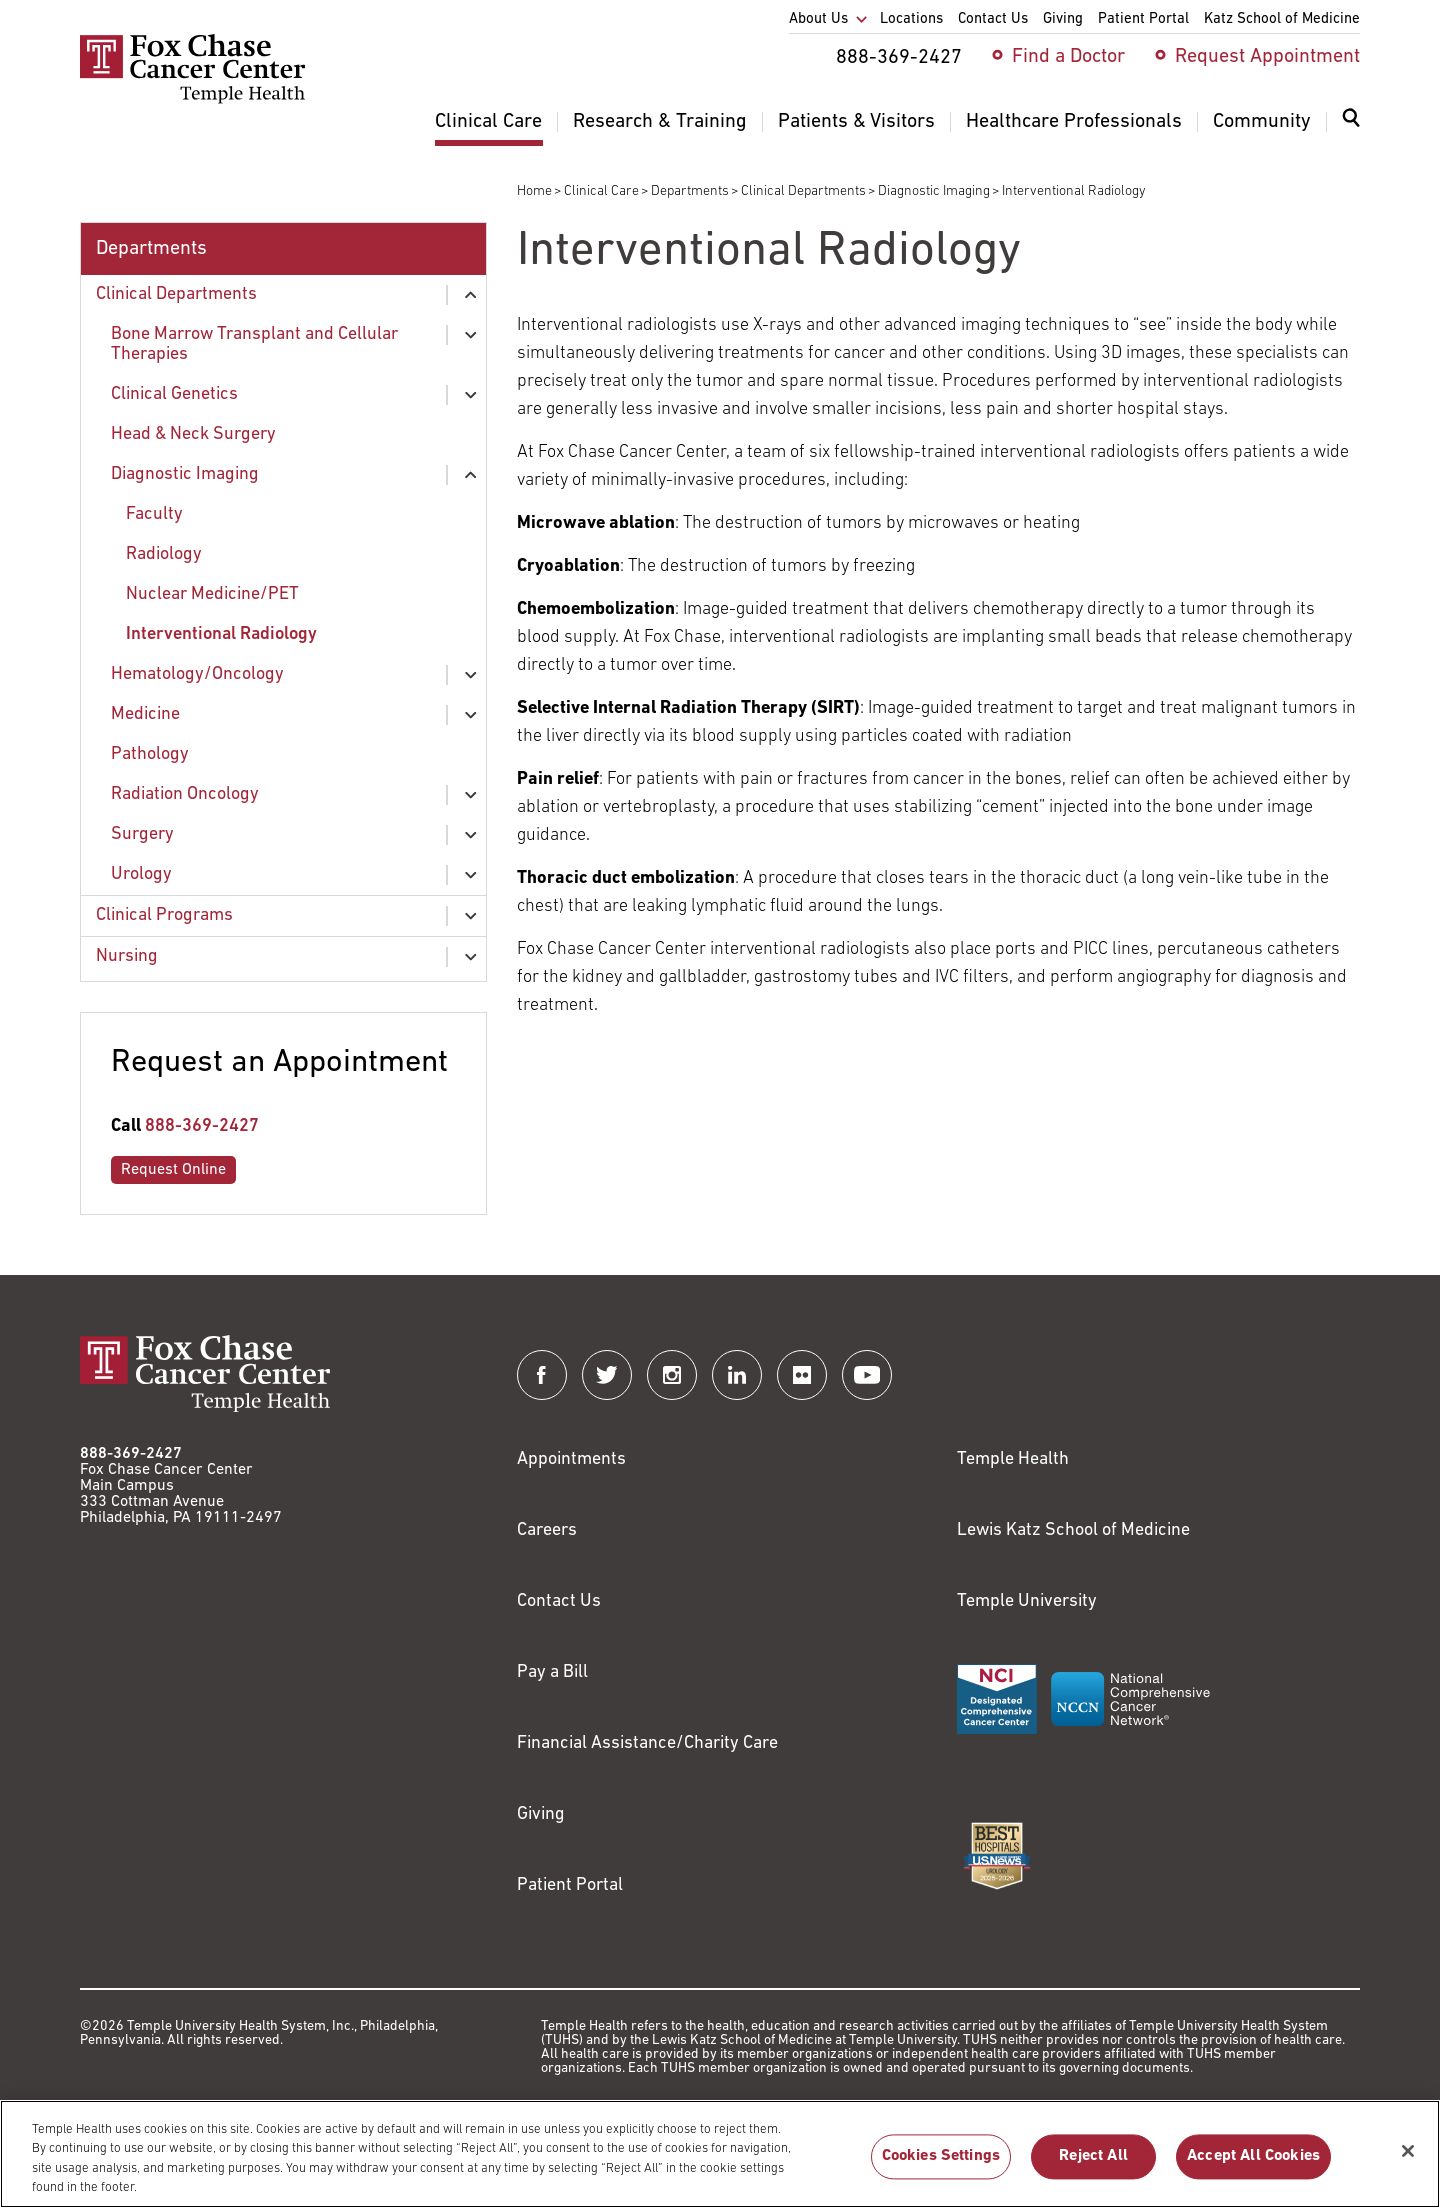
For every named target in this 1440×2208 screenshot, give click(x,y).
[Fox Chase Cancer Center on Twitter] (607, 1375)
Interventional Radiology (221, 634)
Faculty (154, 514)
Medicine (145, 714)
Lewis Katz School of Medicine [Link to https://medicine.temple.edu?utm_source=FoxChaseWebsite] (1073, 1530)
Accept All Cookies (1253, 2167)
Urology (141, 874)
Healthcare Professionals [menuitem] (1074, 122)
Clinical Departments (803, 191)
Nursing (127, 956)
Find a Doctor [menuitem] (1068, 57)
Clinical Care (601, 191)
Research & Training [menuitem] (660, 122)
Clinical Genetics (174, 394)
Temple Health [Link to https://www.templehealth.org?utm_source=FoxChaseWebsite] (1013, 1459)
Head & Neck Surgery (193, 434)
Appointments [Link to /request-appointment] (571, 1459)
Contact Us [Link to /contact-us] (559, 1601)
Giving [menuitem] (1063, 19)
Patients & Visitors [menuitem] (856, 122)
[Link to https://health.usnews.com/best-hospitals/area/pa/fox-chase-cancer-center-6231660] (997, 1856)
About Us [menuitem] (818, 19)
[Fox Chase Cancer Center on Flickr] (802, 1375)
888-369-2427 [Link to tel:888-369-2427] (202, 1126)
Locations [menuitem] (911, 19)
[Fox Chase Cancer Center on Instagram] (672, 1375)
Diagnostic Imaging (934, 191)
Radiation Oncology (185, 794)
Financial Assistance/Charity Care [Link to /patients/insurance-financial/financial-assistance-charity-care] (647, 1743)
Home (534, 191)
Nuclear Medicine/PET (212, 594)
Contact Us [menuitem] (993, 19)
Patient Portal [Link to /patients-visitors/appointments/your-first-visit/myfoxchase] (570, 1885)
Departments (690, 191)
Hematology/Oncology (197, 674)
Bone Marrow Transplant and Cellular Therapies (254, 344)
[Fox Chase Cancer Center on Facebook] (542, 1375)
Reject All (1093, 2167)
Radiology (164, 554)
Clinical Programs (164, 915)
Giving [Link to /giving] (541, 1814)
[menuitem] (1351, 130)
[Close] (1408, 2161)
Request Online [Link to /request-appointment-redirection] (173, 1170)
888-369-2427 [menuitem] (899, 58)
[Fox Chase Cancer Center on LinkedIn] (737, 1375)
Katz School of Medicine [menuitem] (1282, 19)
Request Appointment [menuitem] (1267, 57)
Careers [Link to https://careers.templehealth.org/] (547, 1530)
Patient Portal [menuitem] (1143, 19)
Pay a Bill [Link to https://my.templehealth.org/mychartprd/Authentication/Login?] (552, 1672)
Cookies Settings (941, 2167)
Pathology (150, 754)
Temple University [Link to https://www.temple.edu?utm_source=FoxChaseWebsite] (1027, 1601)
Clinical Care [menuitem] (488, 122)
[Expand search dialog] (1351, 122)
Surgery (142, 834)
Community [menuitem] (1262, 122)
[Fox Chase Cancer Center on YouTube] (867, 1375)
